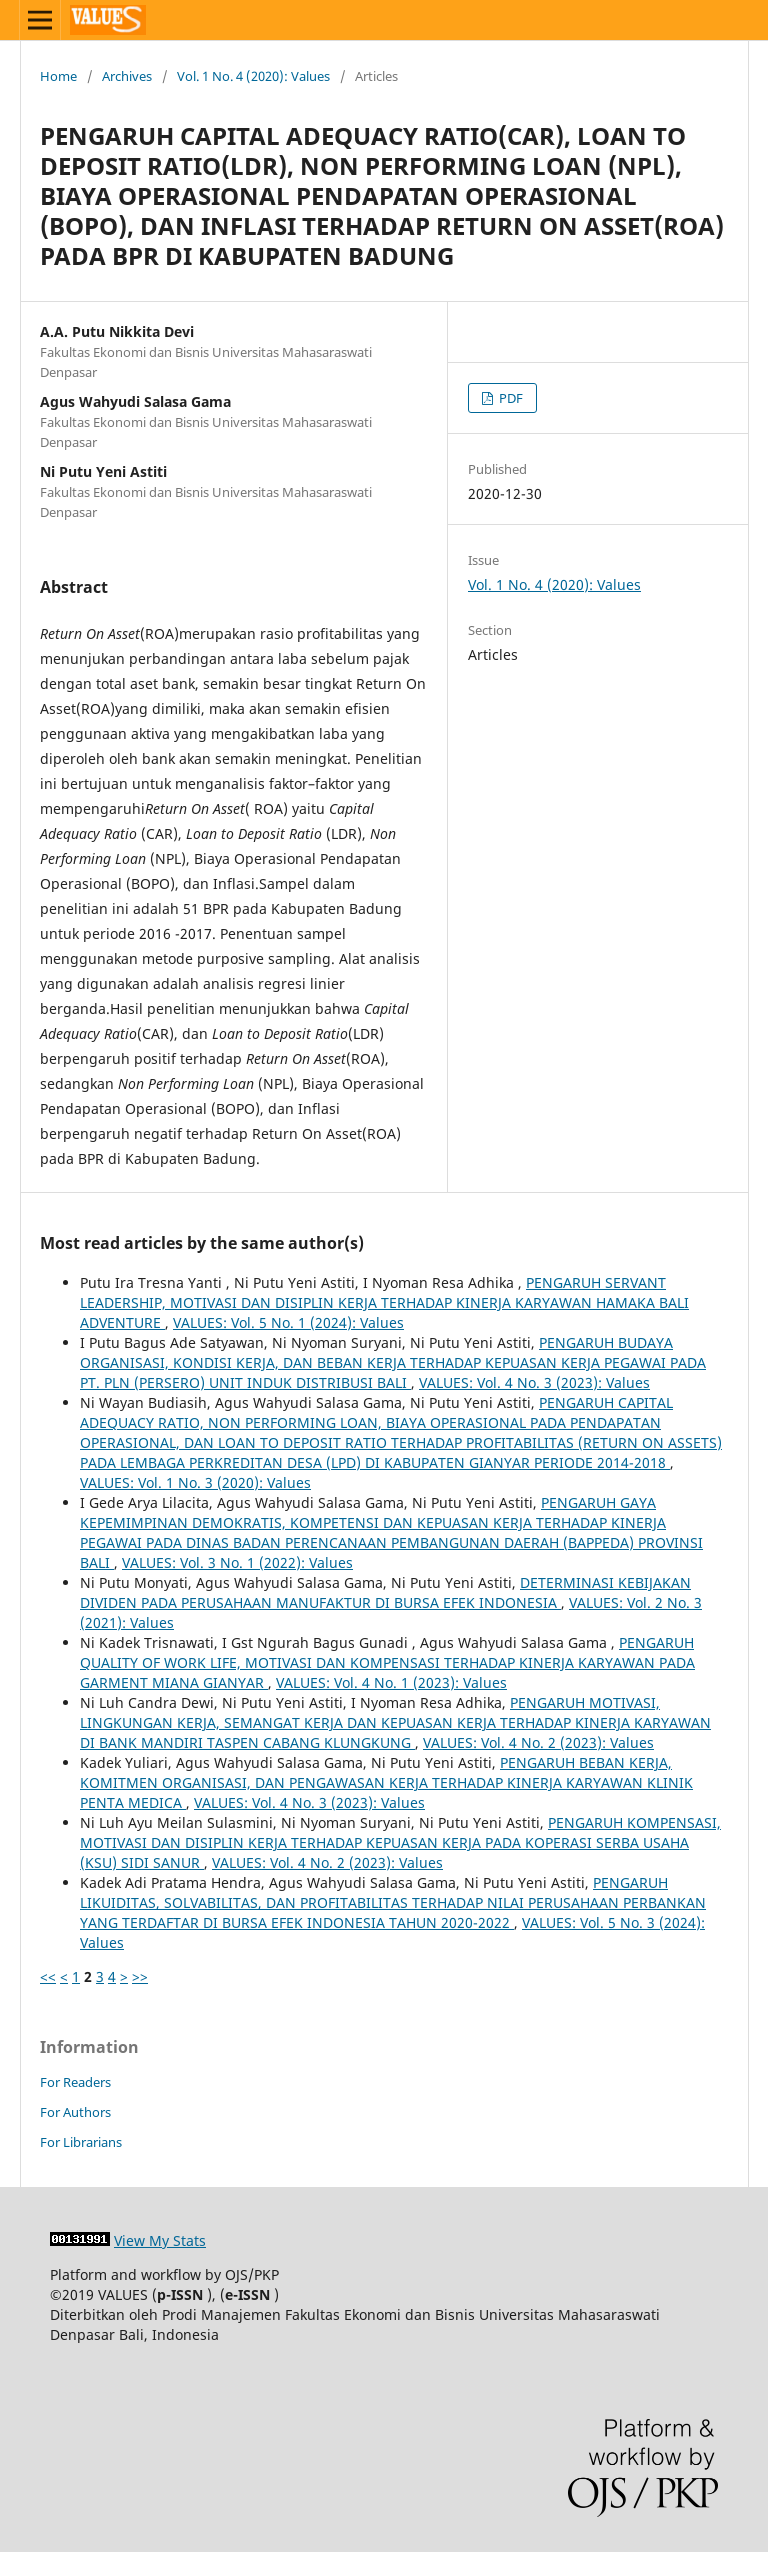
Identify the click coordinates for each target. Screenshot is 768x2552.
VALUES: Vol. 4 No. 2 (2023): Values (538, 1742)
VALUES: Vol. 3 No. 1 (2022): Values (237, 1562)
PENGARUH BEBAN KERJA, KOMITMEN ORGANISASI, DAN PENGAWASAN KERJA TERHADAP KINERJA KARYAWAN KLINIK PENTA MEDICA (386, 1782)
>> (140, 1976)
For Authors (75, 2112)
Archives (127, 76)
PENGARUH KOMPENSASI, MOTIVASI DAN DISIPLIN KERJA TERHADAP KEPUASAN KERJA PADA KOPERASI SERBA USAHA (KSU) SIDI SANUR (400, 1842)
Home (58, 76)
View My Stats (160, 2240)
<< (48, 1976)
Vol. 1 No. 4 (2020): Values (253, 76)
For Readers (75, 2082)
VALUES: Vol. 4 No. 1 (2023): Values (391, 1682)
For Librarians (81, 2142)
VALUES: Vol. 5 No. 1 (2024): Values (288, 1322)
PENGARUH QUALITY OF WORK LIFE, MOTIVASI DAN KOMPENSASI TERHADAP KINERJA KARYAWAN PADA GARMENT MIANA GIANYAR (387, 1662)
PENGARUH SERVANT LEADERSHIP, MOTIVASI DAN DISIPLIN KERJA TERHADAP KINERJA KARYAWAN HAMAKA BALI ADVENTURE (384, 1302)
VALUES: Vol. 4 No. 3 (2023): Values (534, 1382)
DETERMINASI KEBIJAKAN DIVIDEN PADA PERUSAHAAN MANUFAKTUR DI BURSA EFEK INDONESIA (385, 1592)
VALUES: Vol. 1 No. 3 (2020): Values (195, 1482)
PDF (509, 398)
